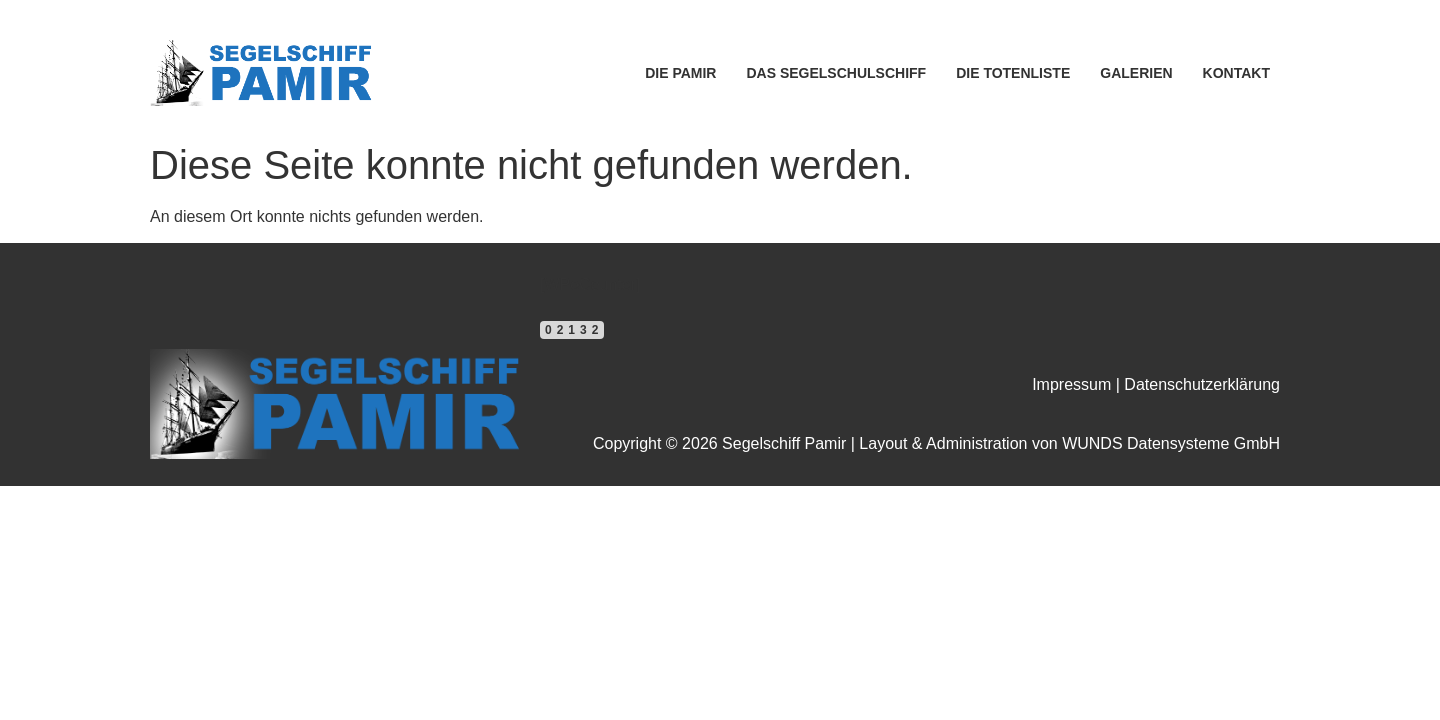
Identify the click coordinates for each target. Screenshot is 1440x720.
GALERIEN (1136, 73)
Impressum (1071, 384)
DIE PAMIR (680, 73)
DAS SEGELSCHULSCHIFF (836, 73)
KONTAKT (1236, 73)
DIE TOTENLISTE (1013, 73)
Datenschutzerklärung (1202, 384)
